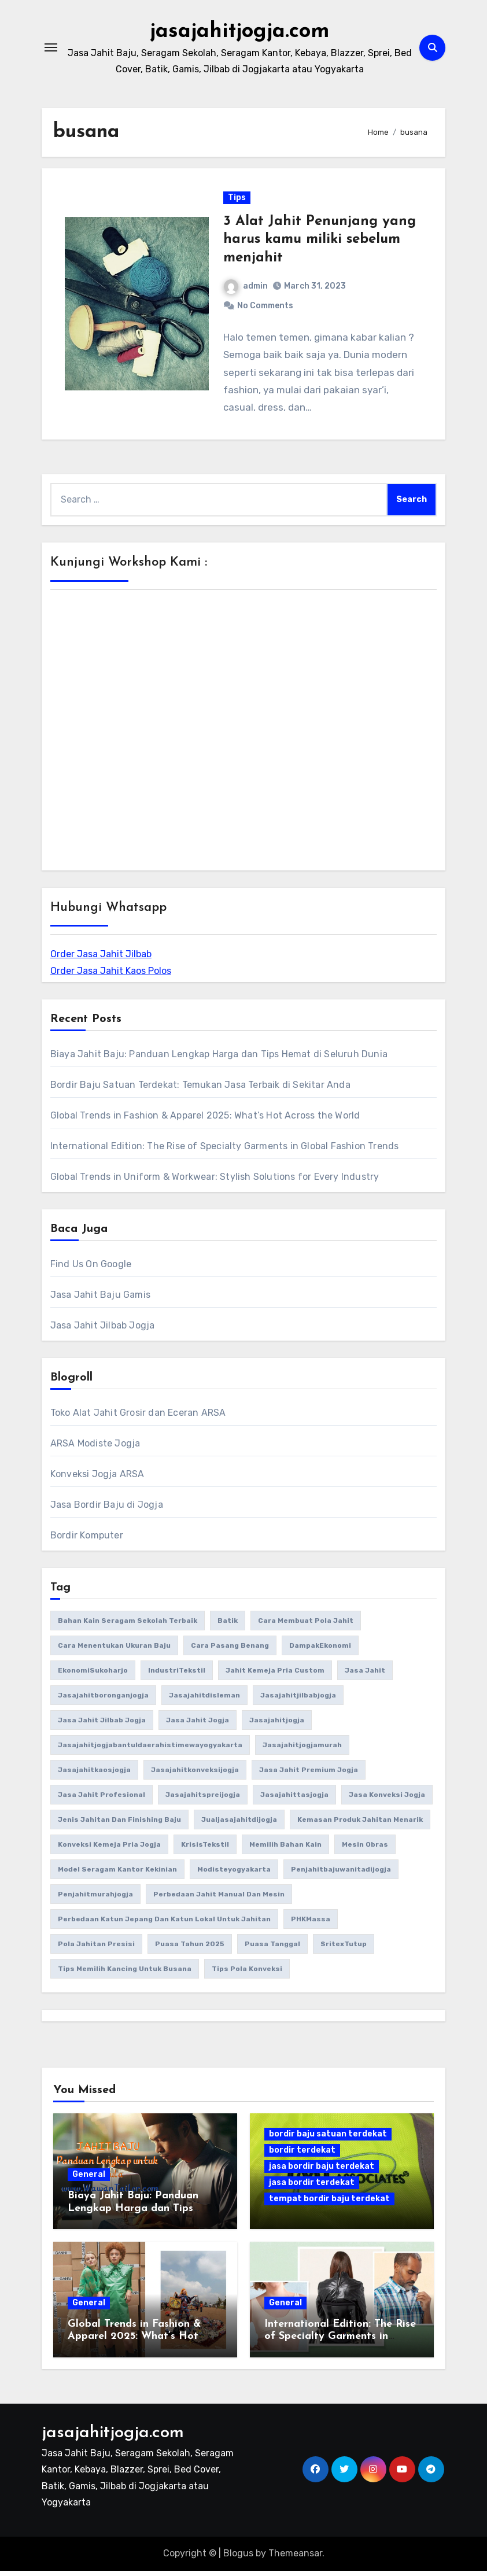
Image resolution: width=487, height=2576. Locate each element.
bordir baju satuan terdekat (328, 2139)
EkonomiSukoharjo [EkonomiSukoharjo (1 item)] (93, 1675)
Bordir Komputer (86, 1540)
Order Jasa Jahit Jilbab (101, 959)
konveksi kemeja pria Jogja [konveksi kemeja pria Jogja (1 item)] (109, 1850)
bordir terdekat (302, 2155)
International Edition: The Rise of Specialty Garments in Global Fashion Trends (224, 1151)
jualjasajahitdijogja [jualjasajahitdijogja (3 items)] (239, 1825)
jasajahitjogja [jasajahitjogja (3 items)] (276, 1725)
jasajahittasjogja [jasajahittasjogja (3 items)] (294, 1800)
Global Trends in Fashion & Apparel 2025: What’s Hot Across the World (205, 1120)
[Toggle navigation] (51, 47)
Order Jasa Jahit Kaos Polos (110, 975)
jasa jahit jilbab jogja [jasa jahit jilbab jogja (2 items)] (102, 1725)
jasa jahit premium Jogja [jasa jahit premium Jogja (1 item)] (308, 1775)
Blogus (238, 2558)
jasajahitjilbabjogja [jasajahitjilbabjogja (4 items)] (298, 1700)
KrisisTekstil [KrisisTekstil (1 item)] (205, 1850)
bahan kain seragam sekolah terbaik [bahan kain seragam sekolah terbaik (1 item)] (127, 1626)
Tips (237, 200)
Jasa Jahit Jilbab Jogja (102, 1330)
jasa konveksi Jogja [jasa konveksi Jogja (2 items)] (387, 1800)
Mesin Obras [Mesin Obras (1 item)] (365, 1850)
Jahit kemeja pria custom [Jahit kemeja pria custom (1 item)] (275, 1675)
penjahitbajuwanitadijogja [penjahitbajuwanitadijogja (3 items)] (341, 1874)
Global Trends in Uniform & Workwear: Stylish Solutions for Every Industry (214, 1181)
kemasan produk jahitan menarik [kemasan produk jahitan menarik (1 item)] (360, 1825)
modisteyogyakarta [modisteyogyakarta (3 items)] (234, 1874)
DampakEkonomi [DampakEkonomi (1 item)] (320, 1651)
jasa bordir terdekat (312, 2188)
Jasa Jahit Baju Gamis (100, 1299)
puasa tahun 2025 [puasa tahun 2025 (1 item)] (189, 1949)
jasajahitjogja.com (240, 31)
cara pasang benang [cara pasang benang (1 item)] (230, 1651)
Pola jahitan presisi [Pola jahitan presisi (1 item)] (96, 1949)
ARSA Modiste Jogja (95, 1448)
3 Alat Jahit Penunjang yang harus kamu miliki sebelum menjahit (320, 242)
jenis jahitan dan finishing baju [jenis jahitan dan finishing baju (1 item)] (119, 1825)
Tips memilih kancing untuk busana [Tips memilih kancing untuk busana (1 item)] (124, 1974)
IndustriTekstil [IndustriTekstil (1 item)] (176, 1675)
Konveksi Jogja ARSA (97, 1479)
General (88, 2179)
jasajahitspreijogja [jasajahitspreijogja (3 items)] (202, 1800)
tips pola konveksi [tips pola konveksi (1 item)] (247, 1974)
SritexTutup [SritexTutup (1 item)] (343, 1949)
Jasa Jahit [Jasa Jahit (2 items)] (365, 1675)
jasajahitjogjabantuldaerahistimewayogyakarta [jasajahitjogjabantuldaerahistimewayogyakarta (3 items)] (150, 1750)
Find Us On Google (90, 1269)
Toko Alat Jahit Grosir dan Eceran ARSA (138, 1417)
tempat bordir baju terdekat (329, 2204)
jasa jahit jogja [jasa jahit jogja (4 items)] (197, 1725)
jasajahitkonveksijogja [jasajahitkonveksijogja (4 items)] (195, 1775)
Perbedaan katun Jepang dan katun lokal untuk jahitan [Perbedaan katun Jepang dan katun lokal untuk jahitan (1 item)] (164, 1924)
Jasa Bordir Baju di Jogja (106, 1509)
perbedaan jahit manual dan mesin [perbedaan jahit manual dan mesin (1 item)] (219, 1899)
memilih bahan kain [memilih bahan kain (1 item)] (285, 1850)
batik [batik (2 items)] (227, 1626)
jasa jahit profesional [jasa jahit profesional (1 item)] (101, 1800)
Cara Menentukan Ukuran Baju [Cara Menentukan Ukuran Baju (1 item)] (114, 1651)
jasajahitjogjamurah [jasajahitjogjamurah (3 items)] (302, 1750)
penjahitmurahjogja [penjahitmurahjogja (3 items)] (95, 1899)
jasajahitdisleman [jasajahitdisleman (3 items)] (204, 1700)
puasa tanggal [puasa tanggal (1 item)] (272, 1949)
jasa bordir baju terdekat (321, 2171)
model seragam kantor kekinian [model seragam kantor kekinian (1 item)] (117, 1874)
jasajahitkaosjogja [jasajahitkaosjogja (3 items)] (94, 1775)
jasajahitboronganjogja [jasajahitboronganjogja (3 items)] (103, 1700)
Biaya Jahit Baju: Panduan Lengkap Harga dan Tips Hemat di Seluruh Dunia (219, 1059)
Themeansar (295, 2558)
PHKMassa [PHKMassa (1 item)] (310, 1924)
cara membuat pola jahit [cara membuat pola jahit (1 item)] (305, 1626)
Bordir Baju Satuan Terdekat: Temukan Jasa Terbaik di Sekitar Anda (200, 1089)
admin (246, 288)
